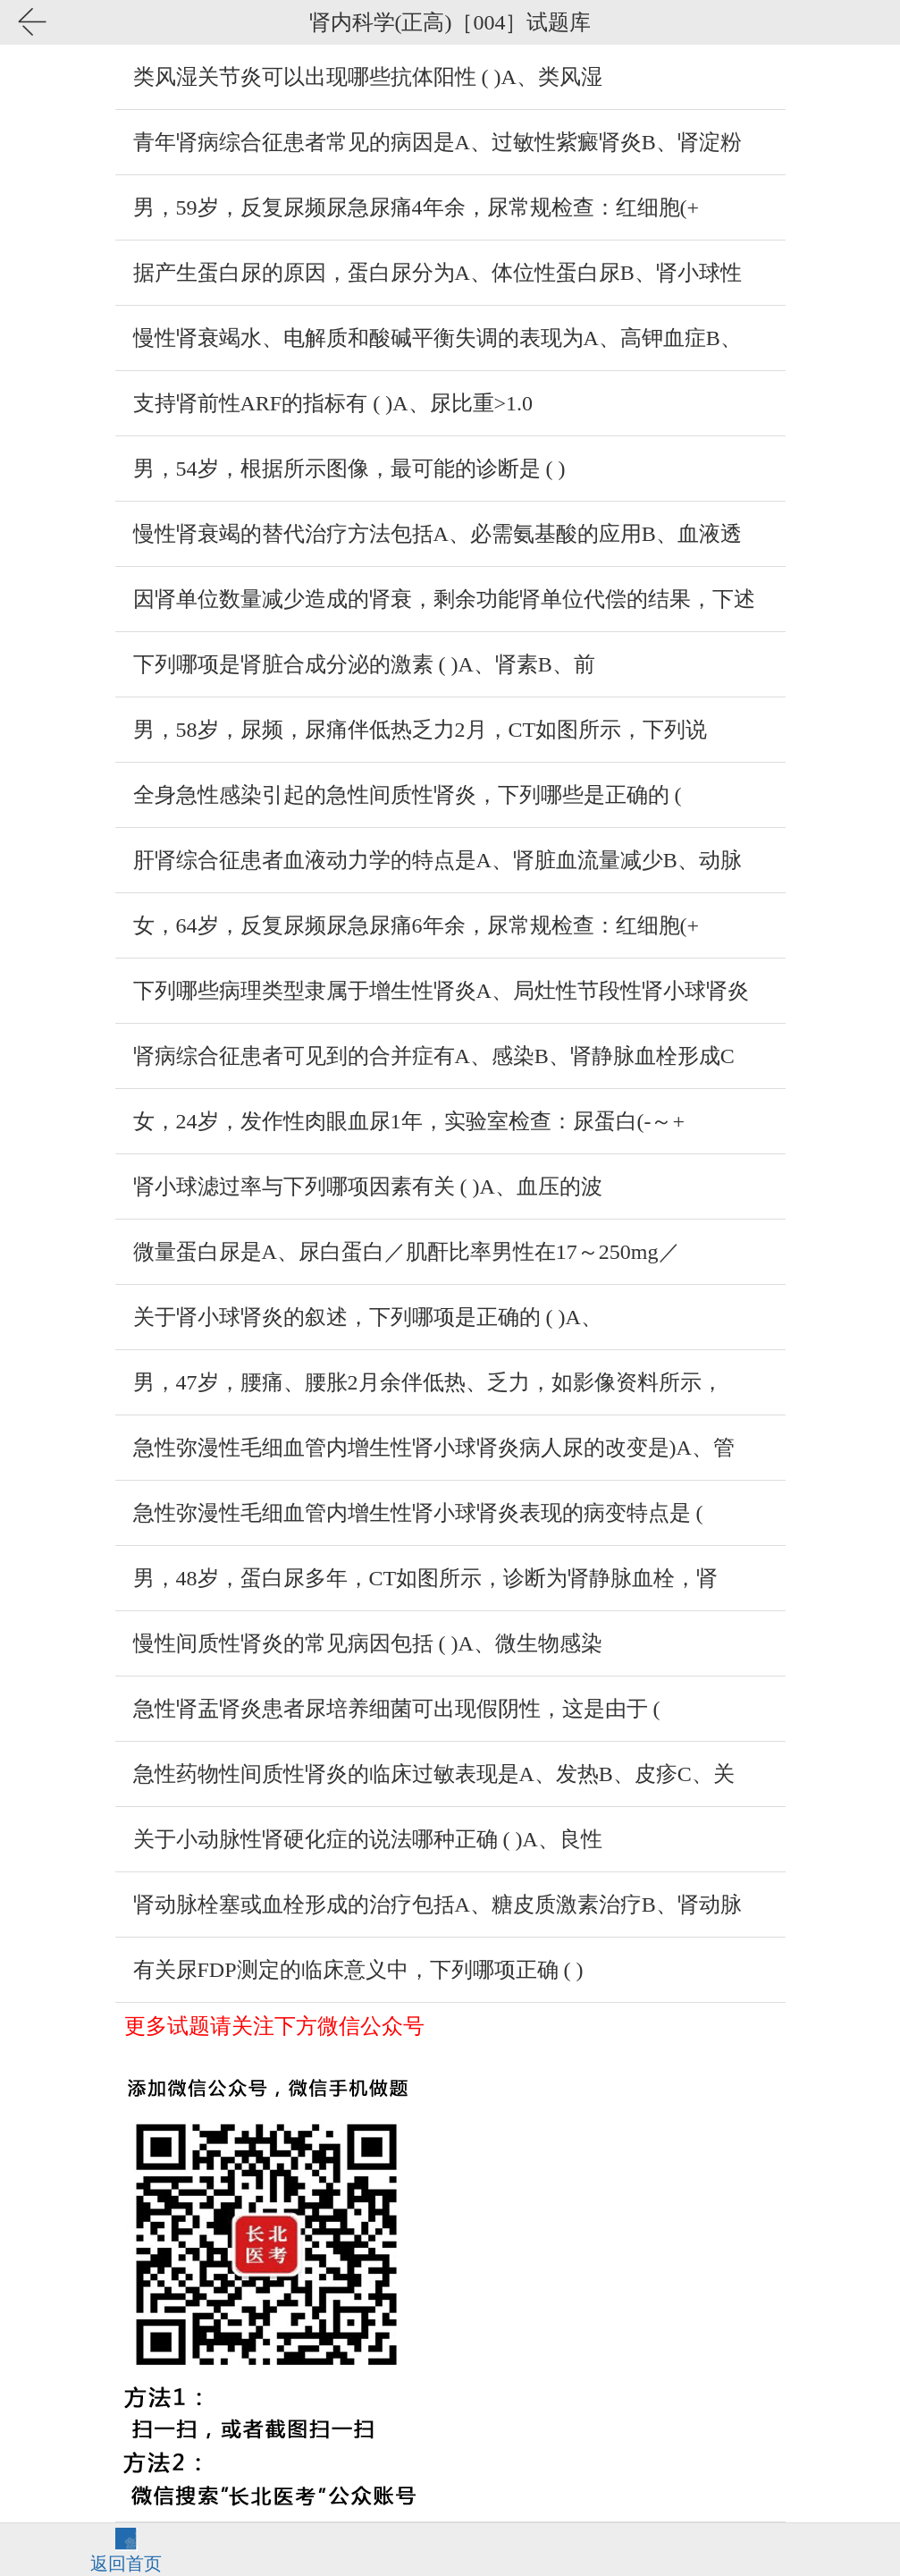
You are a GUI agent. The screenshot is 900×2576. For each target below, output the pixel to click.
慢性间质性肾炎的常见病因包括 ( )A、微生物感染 (367, 1643)
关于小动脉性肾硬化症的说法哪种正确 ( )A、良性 (367, 1839)
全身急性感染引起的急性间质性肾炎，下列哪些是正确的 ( (407, 795)
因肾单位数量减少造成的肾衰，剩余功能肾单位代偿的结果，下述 (444, 599)
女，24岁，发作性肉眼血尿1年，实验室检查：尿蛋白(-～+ (409, 1121)
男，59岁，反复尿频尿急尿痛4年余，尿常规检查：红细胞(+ (416, 207)
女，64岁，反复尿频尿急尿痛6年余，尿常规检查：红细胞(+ (416, 925)
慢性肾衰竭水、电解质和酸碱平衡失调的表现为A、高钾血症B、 (437, 338)
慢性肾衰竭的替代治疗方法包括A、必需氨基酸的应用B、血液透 (437, 533)
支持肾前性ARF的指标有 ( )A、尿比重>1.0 (333, 403)
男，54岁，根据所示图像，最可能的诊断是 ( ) (349, 468)
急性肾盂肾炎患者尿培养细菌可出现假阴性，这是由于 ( (396, 1708)
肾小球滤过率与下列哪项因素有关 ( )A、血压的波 (367, 1186)
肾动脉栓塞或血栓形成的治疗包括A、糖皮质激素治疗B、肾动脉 (437, 1904)
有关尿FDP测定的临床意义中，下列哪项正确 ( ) (358, 1969)
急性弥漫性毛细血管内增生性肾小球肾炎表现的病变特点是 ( (418, 1512)
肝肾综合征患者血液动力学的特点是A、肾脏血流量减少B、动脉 (437, 860)
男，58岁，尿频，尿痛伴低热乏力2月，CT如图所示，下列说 (420, 729)
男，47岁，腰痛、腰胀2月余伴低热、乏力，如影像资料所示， (428, 1382)
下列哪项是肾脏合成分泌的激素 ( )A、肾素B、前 (364, 664)
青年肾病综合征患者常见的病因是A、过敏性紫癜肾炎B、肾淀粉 (437, 142)
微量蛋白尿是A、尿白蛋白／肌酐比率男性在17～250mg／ (406, 1251)
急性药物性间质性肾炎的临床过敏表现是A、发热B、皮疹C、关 (434, 1774)
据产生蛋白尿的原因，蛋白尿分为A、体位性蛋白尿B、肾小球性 (437, 272)
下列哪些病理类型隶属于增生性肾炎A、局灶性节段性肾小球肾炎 (441, 990)
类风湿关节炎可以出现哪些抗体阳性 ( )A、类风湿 (367, 77)
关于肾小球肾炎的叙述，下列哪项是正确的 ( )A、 (367, 1317)
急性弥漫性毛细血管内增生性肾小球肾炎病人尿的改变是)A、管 (434, 1447)
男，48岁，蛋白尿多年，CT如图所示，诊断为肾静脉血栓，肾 (426, 1578)
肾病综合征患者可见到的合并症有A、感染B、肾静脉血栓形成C (434, 1056)
